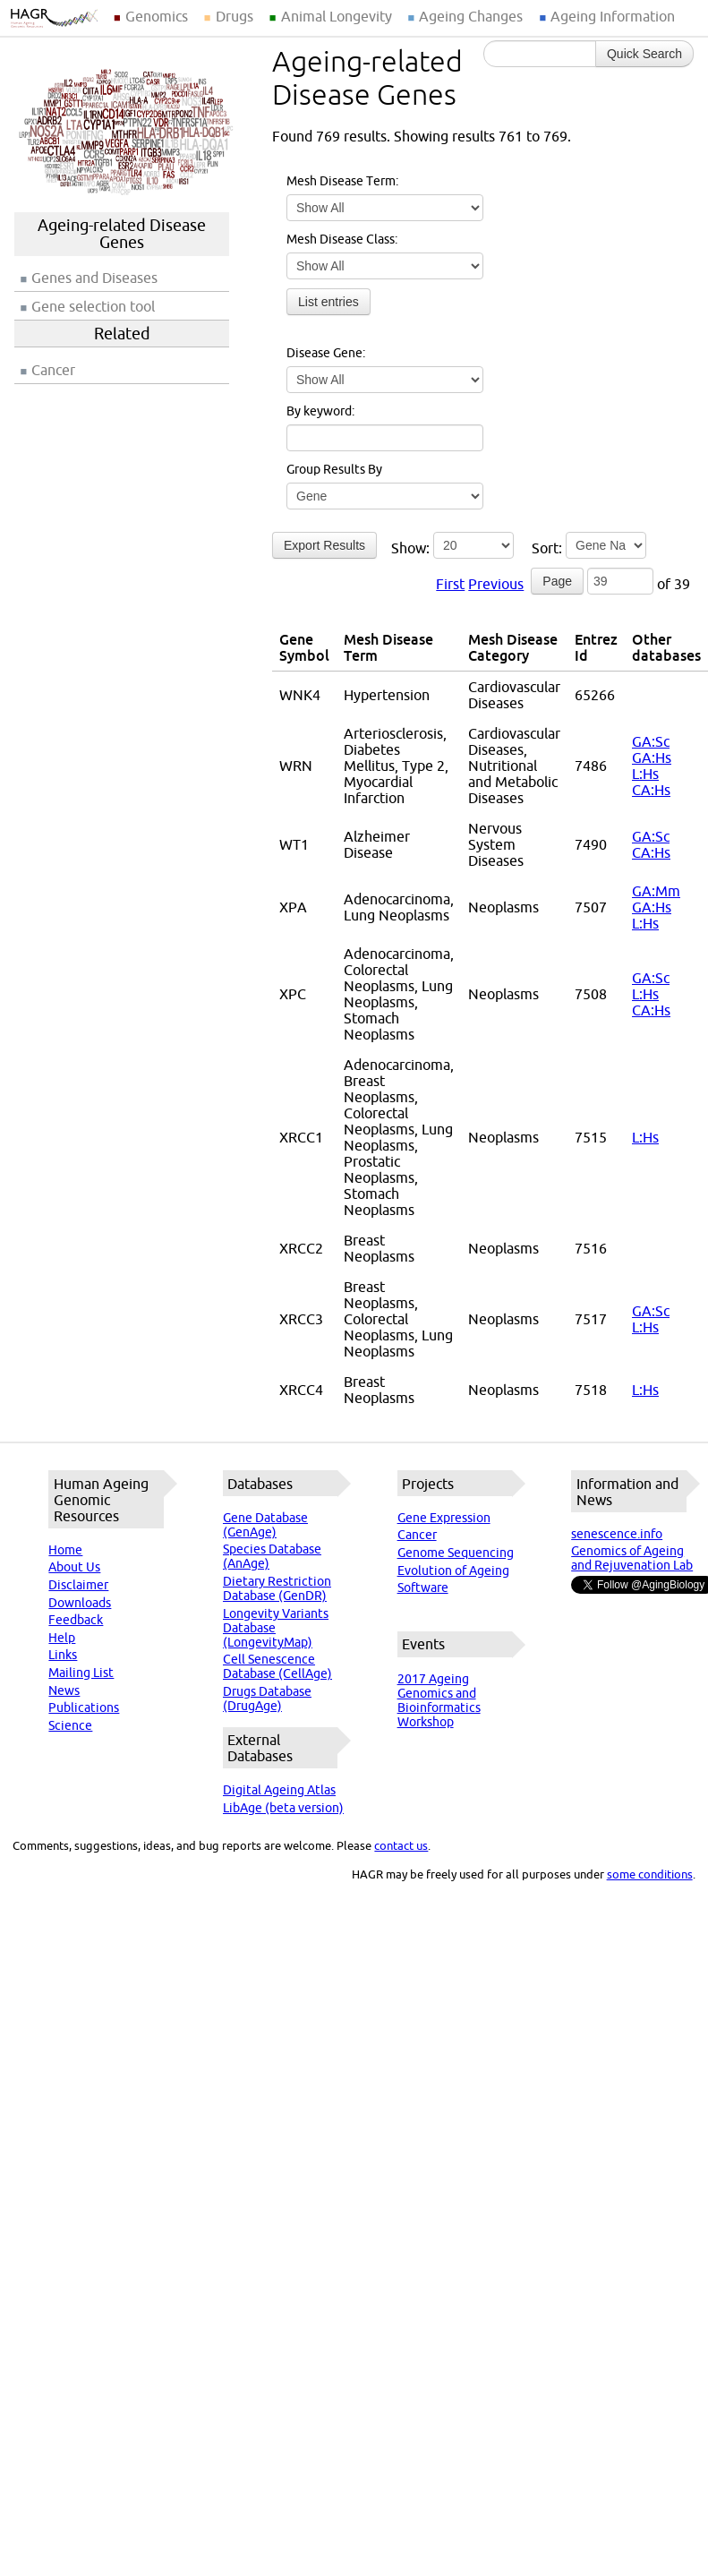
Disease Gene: (325, 353)
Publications (83, 1707)
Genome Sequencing (455, 1552)
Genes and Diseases (94, 278)
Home (65, 1550)
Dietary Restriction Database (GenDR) (277, 1588)
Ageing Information (612, 16)
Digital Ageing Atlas (279, 1790)
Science (70, 1725)
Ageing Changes (471, 16)
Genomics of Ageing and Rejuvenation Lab (632, 1558)
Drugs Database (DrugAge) (267, 1698)
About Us (74, 1567)
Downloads (79, 1603)
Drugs (234, 16)
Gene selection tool (93, 306)
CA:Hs (651, 790)
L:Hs (645, 774)
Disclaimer (78, 1585)
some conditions (650, 1874)
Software (422, 1587)
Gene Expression (443, 1518)
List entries (328, 302)
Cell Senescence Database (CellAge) (277, 1666)
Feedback (75, 1620)
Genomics (156, 16)
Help (61, 1637)
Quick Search (644, 54)
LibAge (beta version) (283, 1808)
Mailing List (81, 1672)
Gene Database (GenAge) (265, 1525)
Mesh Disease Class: (341, 239)
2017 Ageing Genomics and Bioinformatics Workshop (439, 1700)
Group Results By (334, 469)
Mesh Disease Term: (342, 181)
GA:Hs (651, 757)
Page (557, 581)
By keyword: (320, 411)
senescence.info (616, 1534)
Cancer (53, 370)
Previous (496, 584)
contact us (401, 1845)
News (64, 1690)
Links (62, 1654)
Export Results (324, 545)
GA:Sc (651, 741)
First (450, 584)
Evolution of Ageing (453, 1570)
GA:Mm (656, 891)
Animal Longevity (336, 16)
